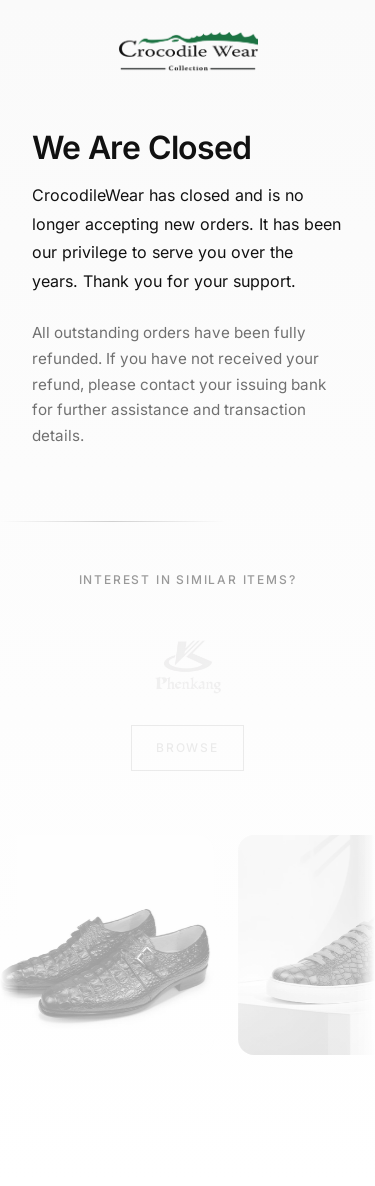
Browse (187, 747)
